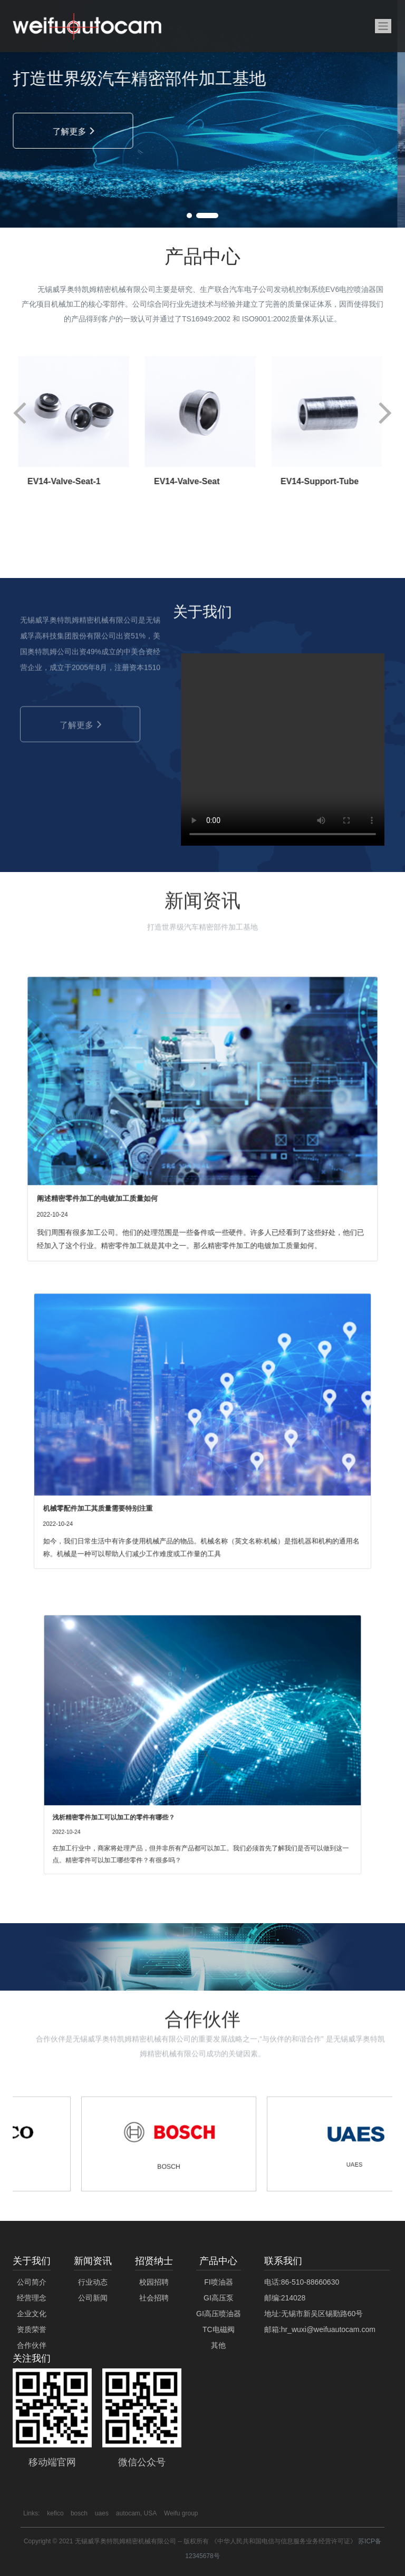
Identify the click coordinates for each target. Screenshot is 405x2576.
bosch (79, 2513)
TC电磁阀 (218, 2329)
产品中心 (218, 2261)
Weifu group (181, 2513)
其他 (218, 2345)
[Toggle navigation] (383, 26)
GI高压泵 (219, 2298)
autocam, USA (136, 2513)
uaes (102, 2513)
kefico (56, 2513)
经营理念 (31, 2298)
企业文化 (31, 2313)
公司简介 (31, 2282)
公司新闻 (93, 2298)
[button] (198, 215)
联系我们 (283, 2261)
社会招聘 (154, 2298)
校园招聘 (154, 2282)
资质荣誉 (31, 2329)
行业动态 (93, 2282)
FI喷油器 (218, 2282)
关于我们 (32, 2261)
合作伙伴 (31, 2345)
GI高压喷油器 (218, 2313)
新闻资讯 (93, 2261)
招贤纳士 (154, 2261)
